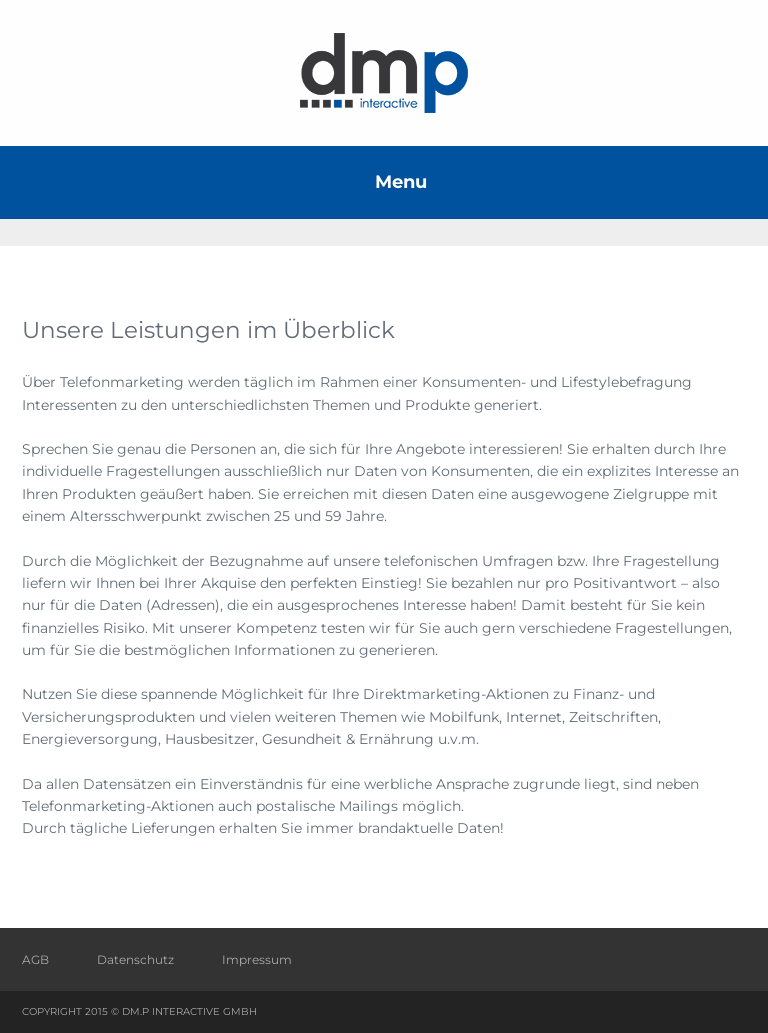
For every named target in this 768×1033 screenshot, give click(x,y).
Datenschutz (135, 959)
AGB (35, 959)
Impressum (257, 959)
